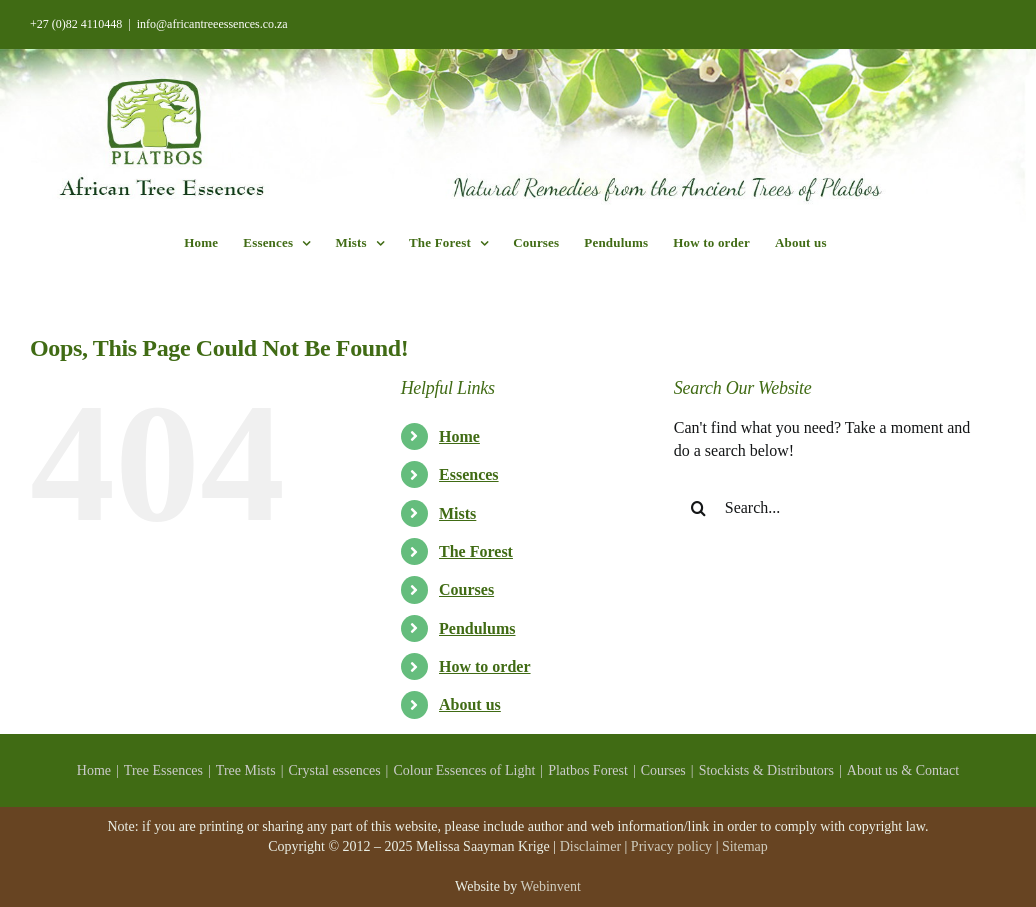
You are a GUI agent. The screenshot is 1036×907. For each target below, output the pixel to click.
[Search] (699, 508)
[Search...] (826, 508)
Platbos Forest (588, 770)
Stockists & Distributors (766, 770)
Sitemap (745, 846)
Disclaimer (590, 846)
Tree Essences (163, 770)
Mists (457, 513)
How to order (485, 666)
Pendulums (477, 628)
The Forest (476, 551)
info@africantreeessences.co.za (212, 24)
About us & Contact (903, 770)
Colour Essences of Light (464, 770)
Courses (466, 589)
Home (459, 436)
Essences (469, 474)
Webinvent (551, 886)
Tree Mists (246, 770)
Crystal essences (334, 770)
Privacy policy (671, 846)
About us (470, 704)
